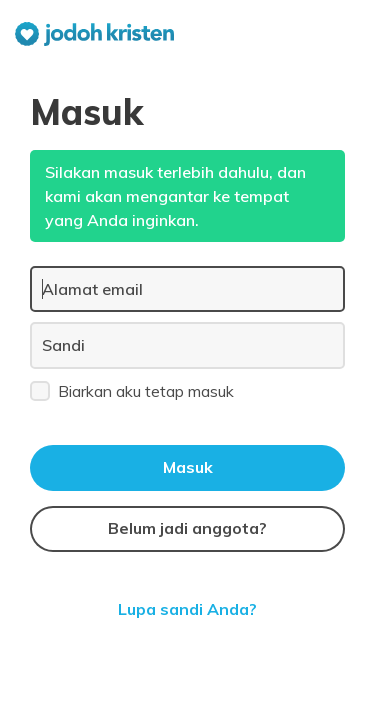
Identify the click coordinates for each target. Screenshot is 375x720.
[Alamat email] (187, 289)
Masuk (188, 467)
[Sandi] (187, 345)
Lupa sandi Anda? (187, 609)
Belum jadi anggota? (187, 528)
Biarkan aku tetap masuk (132, 390)
